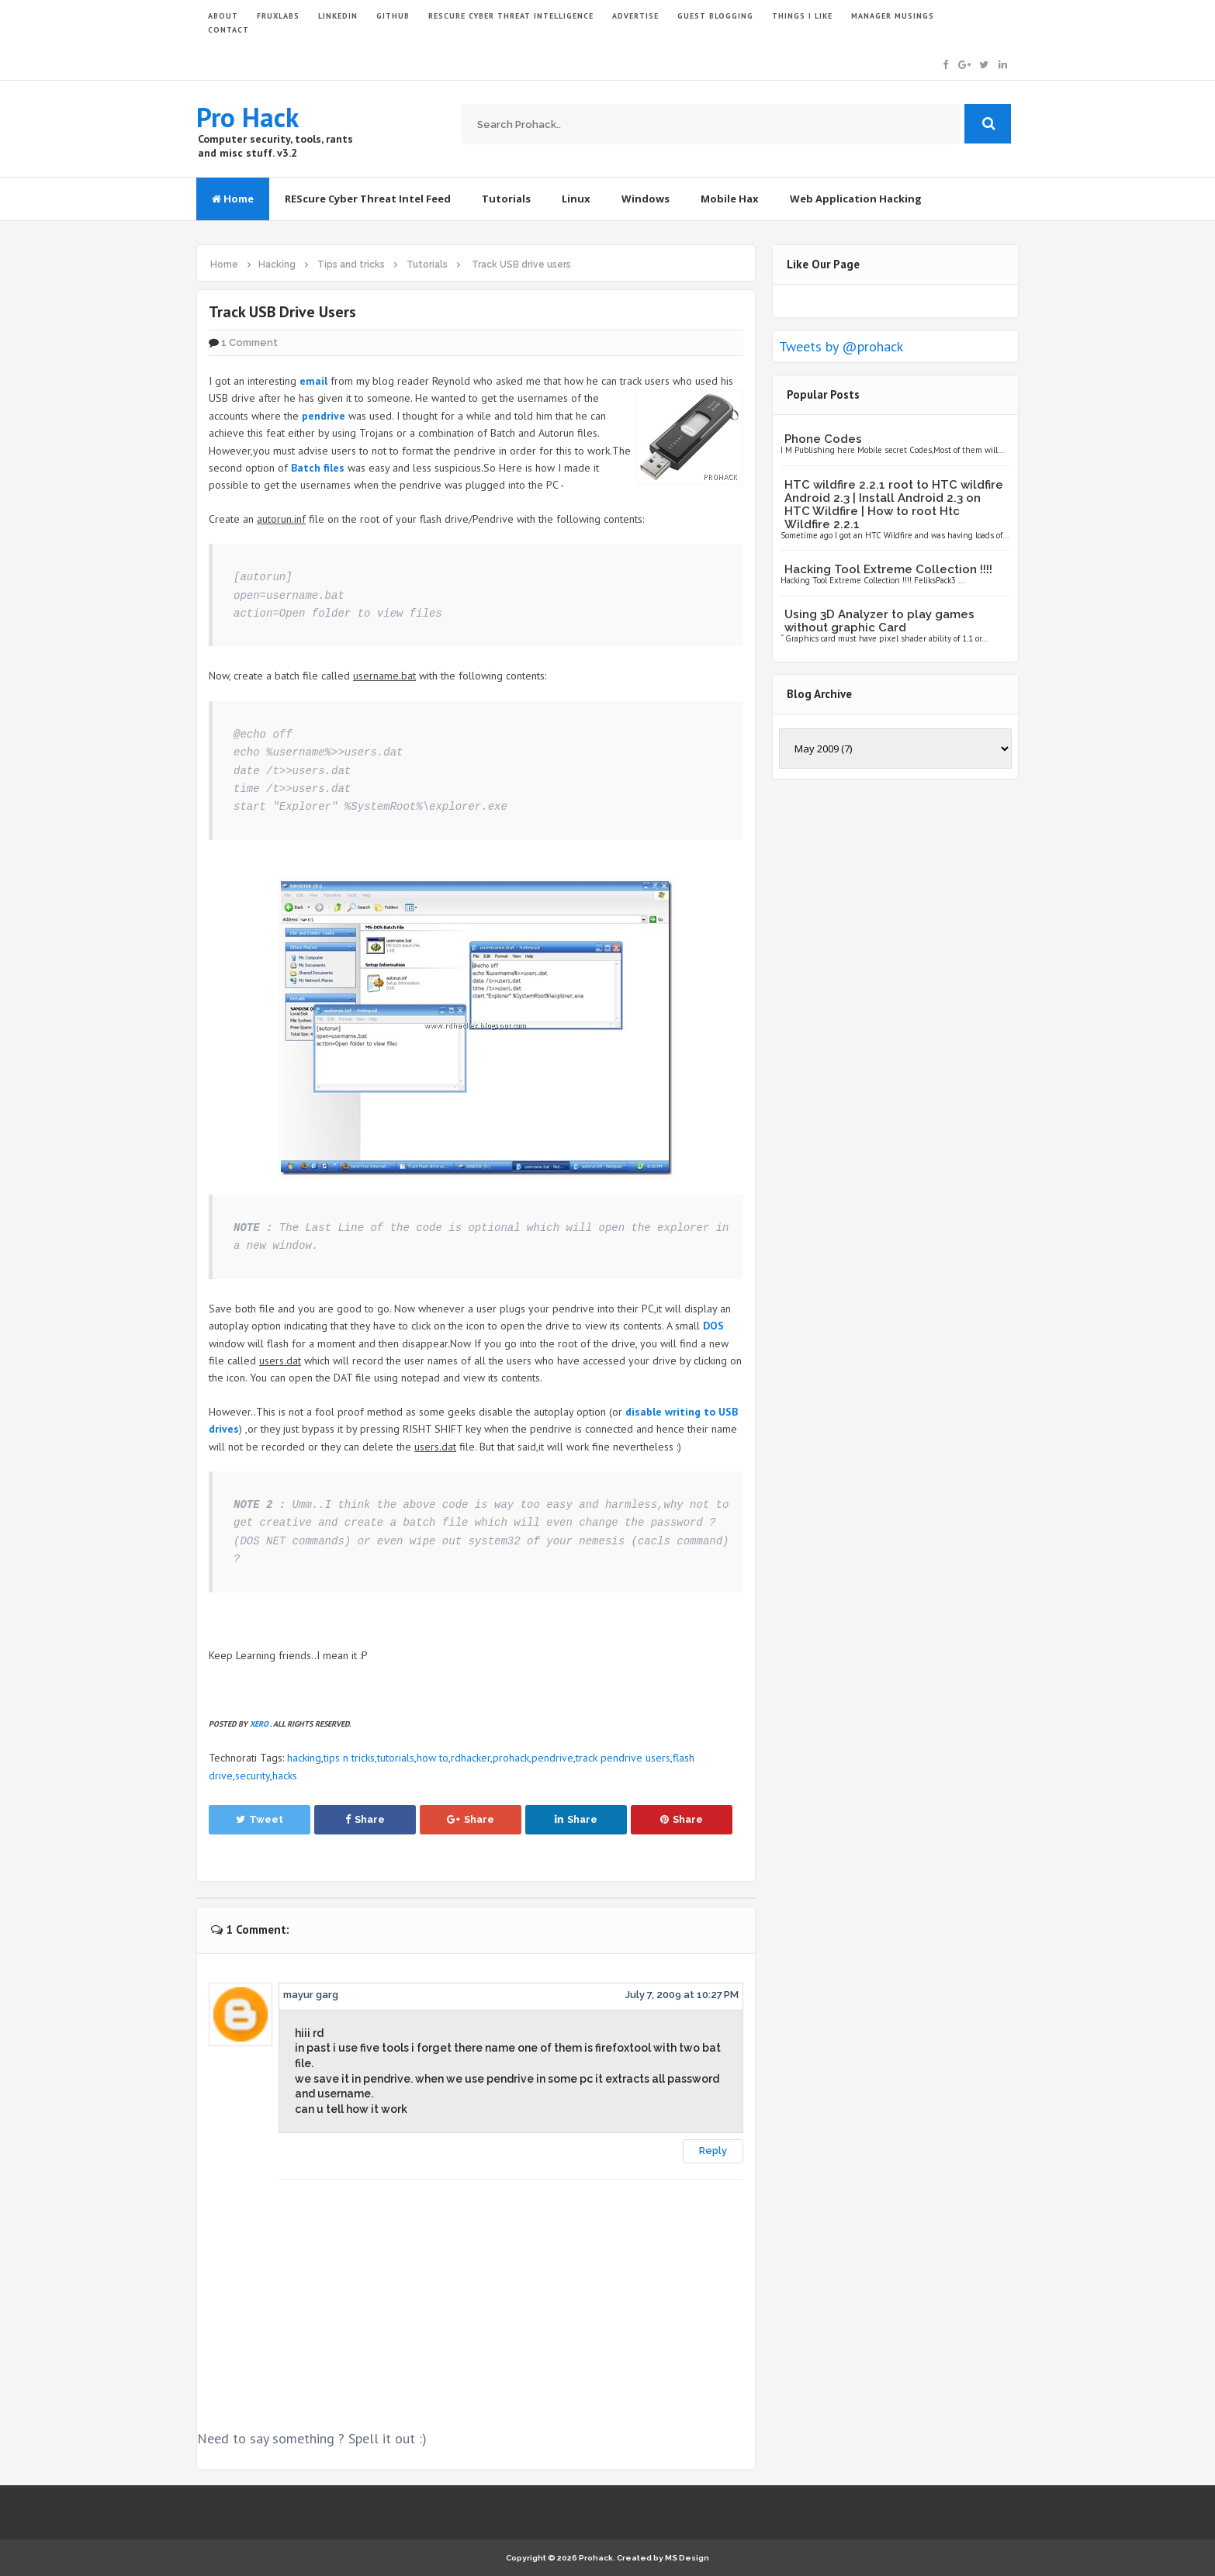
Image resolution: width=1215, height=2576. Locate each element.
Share (365, 1819)
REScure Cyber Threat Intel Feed (368, 199)
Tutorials (506, 199)
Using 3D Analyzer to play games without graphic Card (879, 620)
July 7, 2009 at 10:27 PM (682, 1994)
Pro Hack (247, 117)
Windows (645, 199)
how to (432, 1758)
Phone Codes (823, 439)
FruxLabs (278, 16)
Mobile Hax (730, 199)
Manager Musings (892, 16)
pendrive (552, 1758)
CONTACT (228, 30)
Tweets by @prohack (841, 346)
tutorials (395, 1758)
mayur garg (310, 1994)
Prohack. (598, 2558)
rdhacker (470, 1758)
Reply (713, 2150)
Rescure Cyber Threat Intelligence (511, 16)
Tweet (259, 1819)
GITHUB (393, 16)
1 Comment (249, 342)
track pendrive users (623, 1758)
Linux (576, 199)
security (252, 1775)
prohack (511, 1758)
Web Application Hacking (856, 199)
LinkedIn (338, 16)
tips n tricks (349, 1758)
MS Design (687, 2558)
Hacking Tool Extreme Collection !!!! (888, 569)
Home (233, 199)
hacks (284, 1775)
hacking (304, 1758)
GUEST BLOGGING (715, 16)
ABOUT (223, 16)
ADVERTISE (635, 16)
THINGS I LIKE (802, 16)
